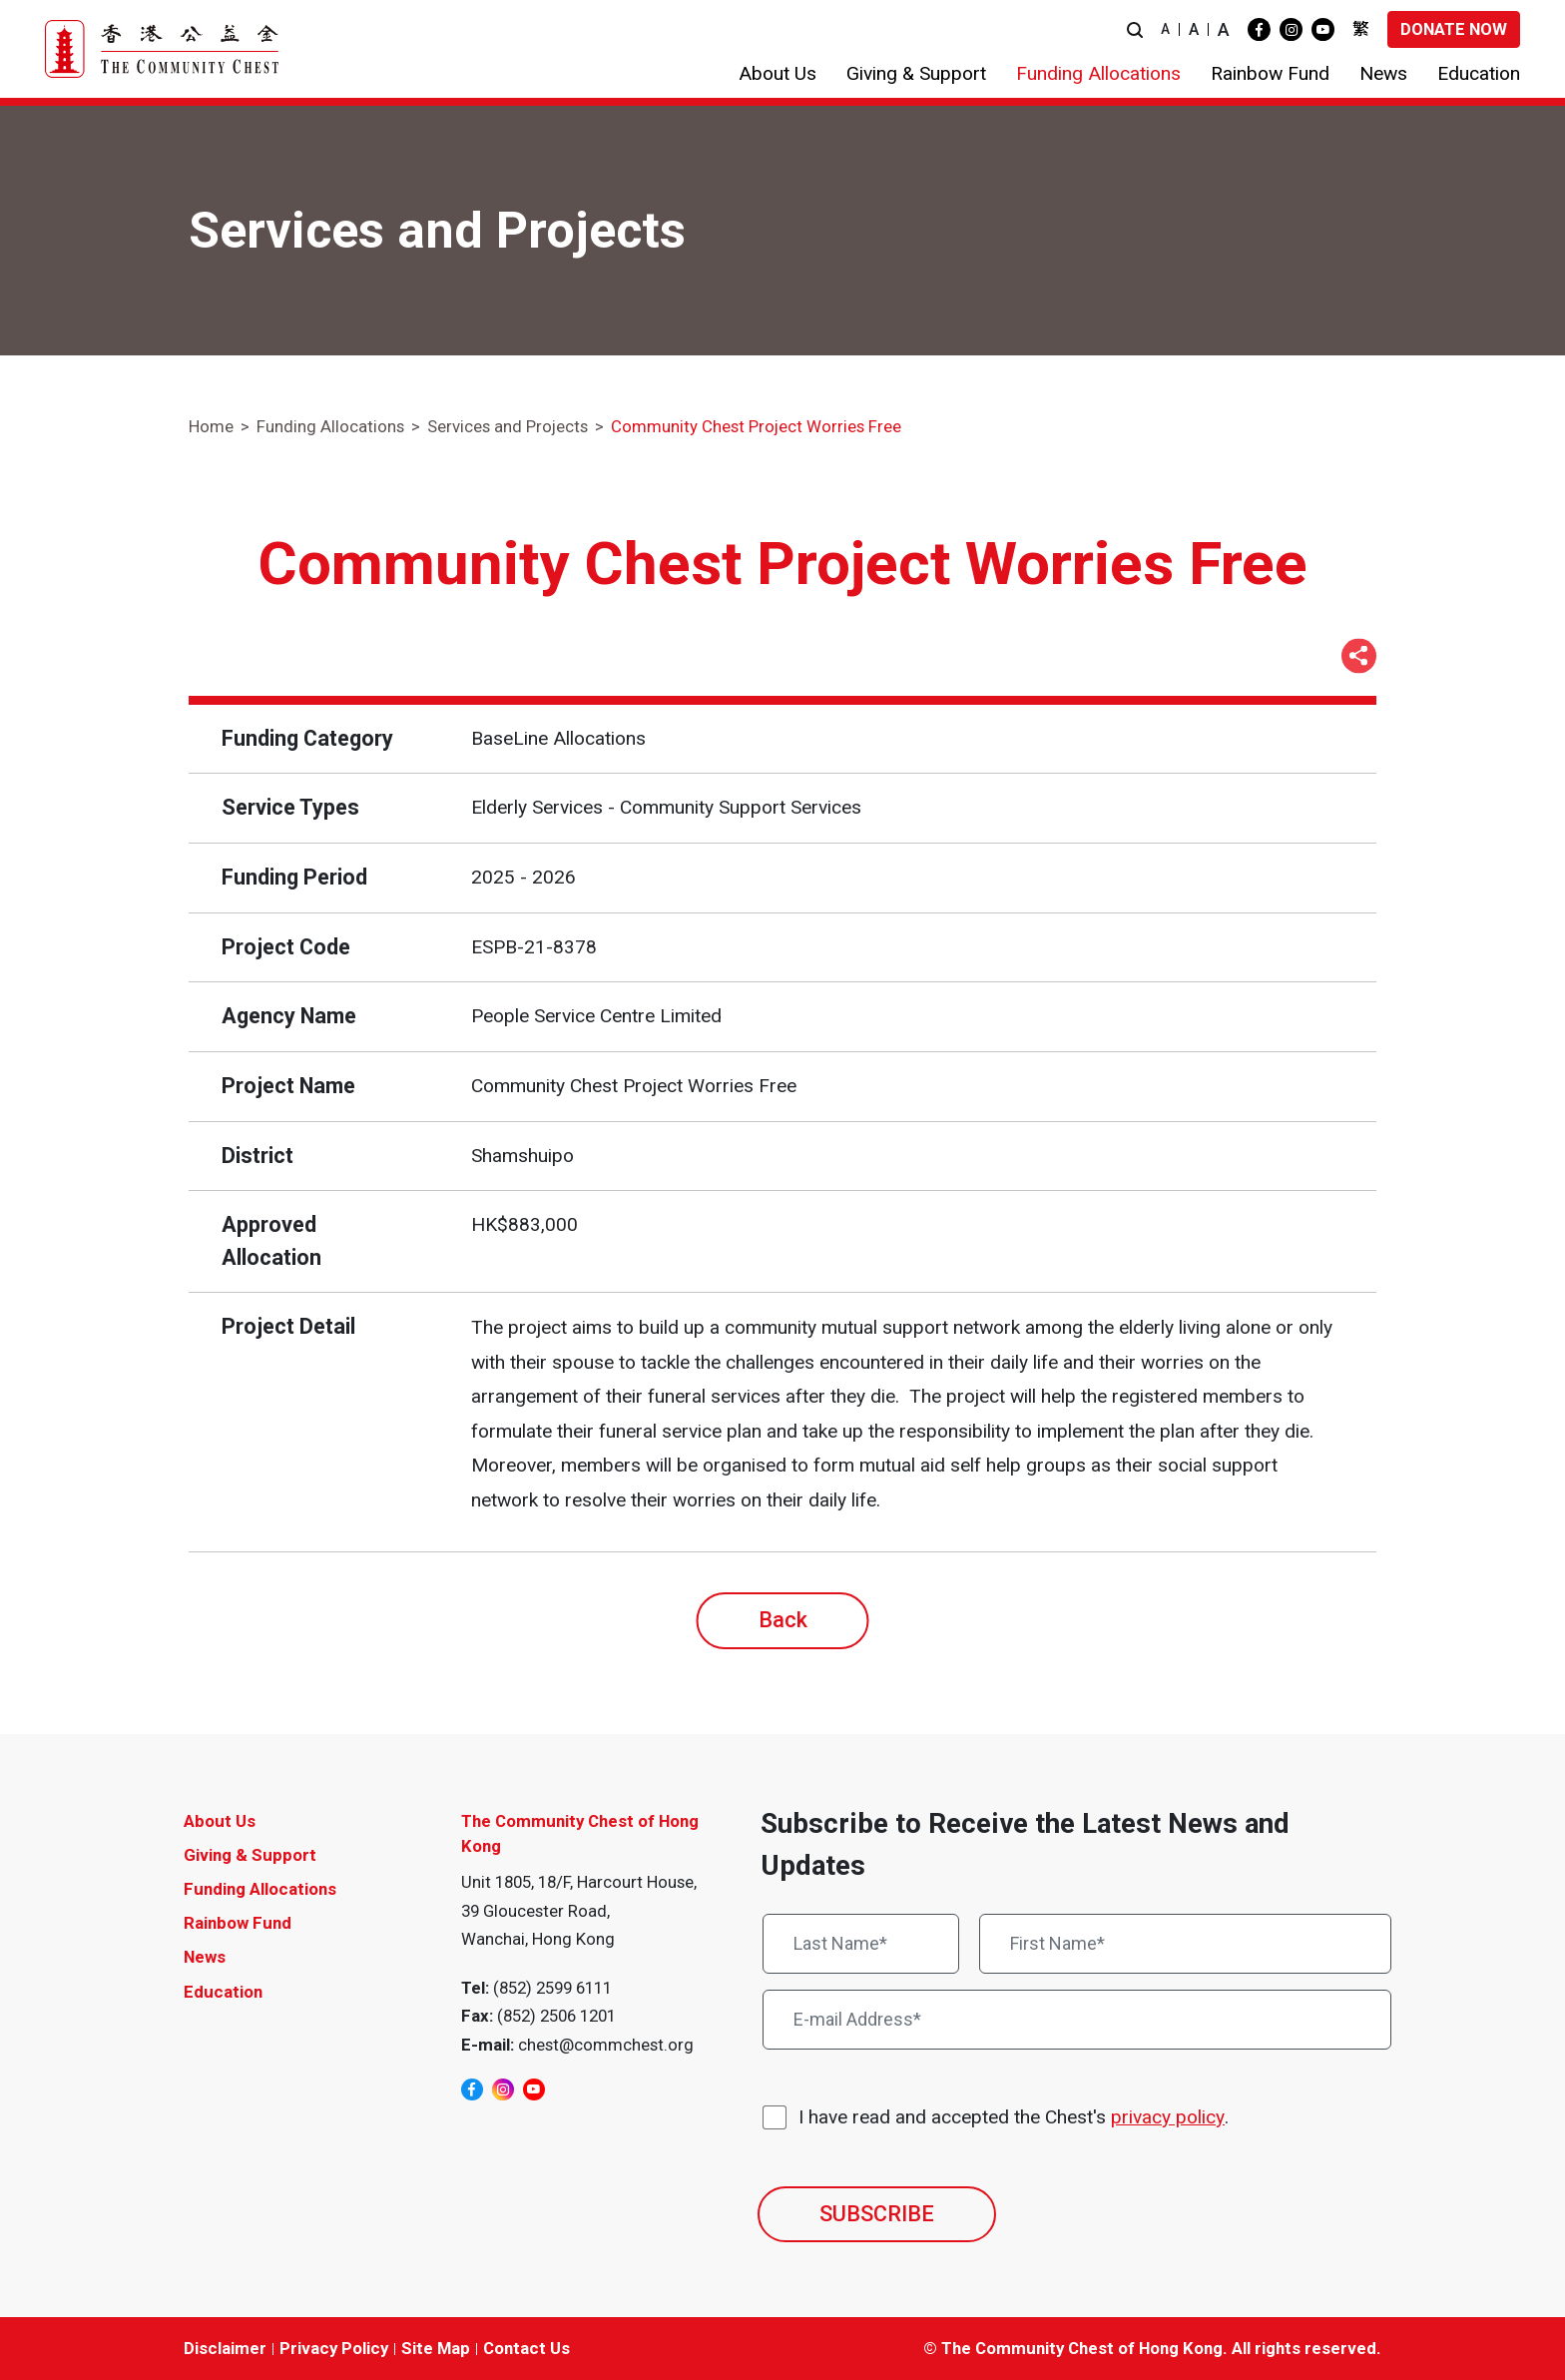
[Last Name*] (861, 1944)
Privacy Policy (333, 2348)
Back (783, 1619)
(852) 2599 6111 (552, 1988)
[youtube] (1322, 29)
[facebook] (1259, 29)
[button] (1135, 29)
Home (211, 426)
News (205, 1957)
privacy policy (1168, 2116)
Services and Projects (507, 426)
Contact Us (526, 2348)
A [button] (1165, 29)
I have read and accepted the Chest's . (1013, 2117)
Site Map (435, 2348)
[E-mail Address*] (1077, 2020)
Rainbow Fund (237, 1923)
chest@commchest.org (606, 2045)
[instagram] (1291, 29)
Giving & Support (250, 1855)
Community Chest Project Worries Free (756, 426)
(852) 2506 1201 (556, 2016)
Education (223, 1992)
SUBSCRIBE (876, 2213)
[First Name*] (1185, 1944)
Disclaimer (225, 2348)
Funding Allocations (330, 426)
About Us (220, 1821)
